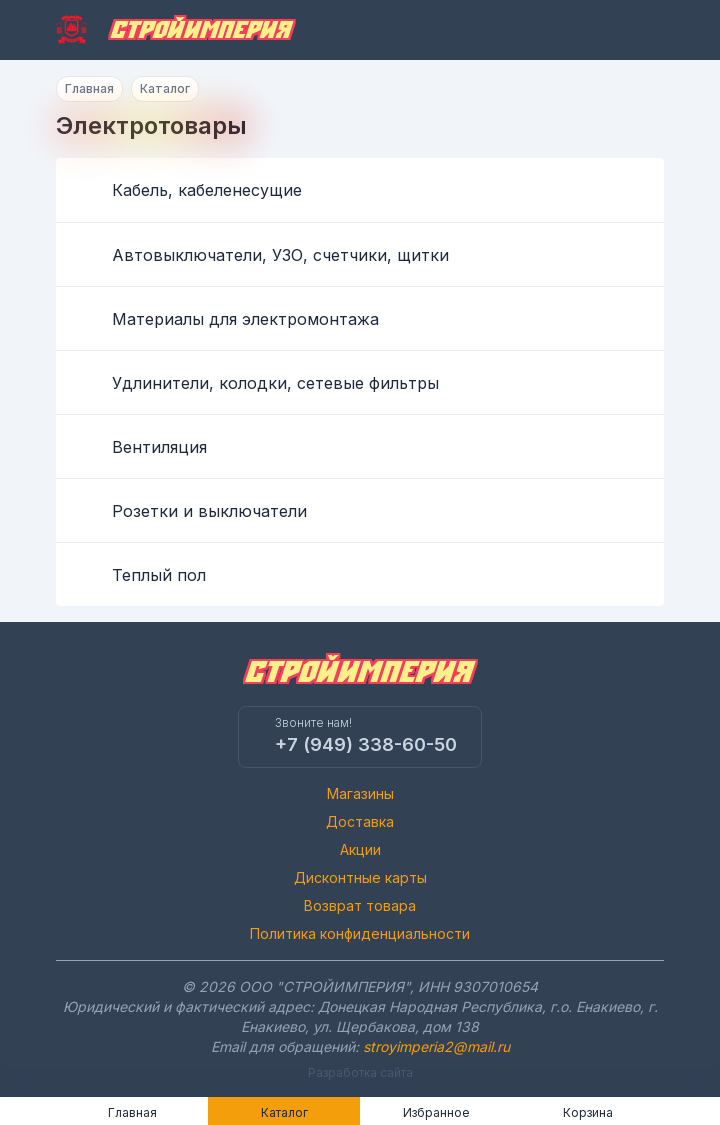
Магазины (360, 793)
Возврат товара (360, 905)
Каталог (165, 88)
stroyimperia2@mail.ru (436, 1046)
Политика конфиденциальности (360, 933)
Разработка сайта (360, 1072)
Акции (360, 849)
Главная (89, 88)
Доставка (360, 821)
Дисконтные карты (360, 877)
